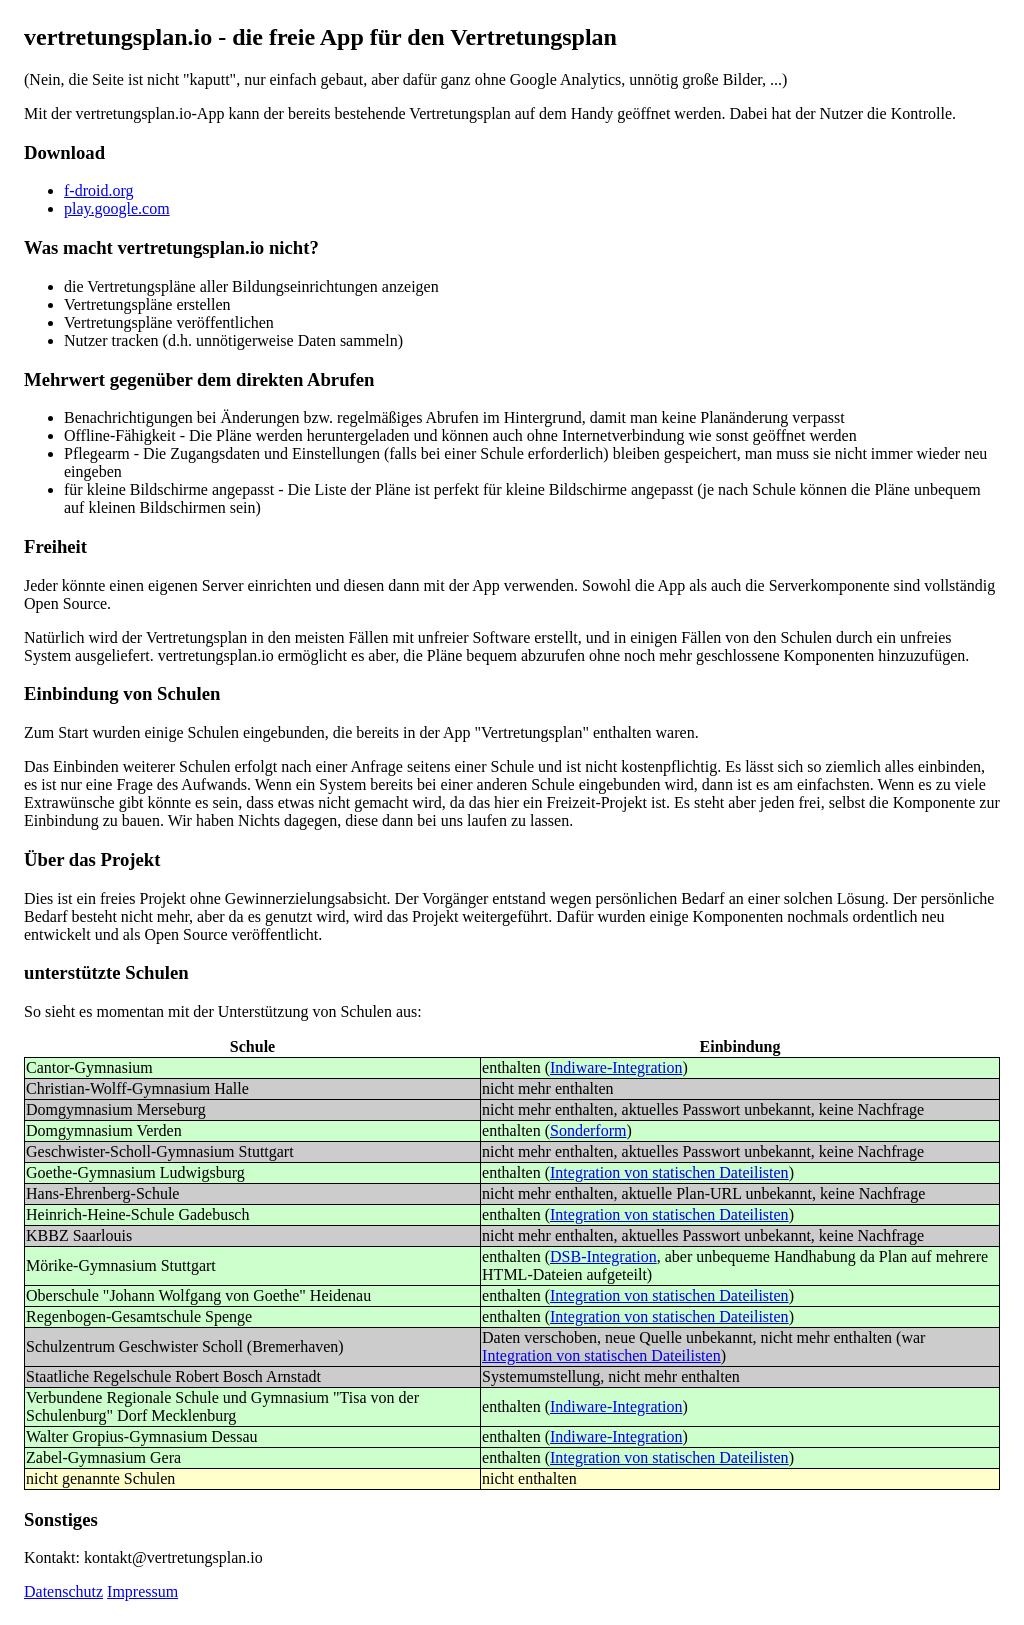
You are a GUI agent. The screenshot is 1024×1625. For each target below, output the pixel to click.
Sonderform (588, 1130)
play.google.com (117, 208)
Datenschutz (63, 1591)
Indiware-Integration (616, 1067)
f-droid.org (98, 190)
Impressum (142, 1591)
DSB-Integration (603, 1256)
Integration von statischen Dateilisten (669, 1172)
